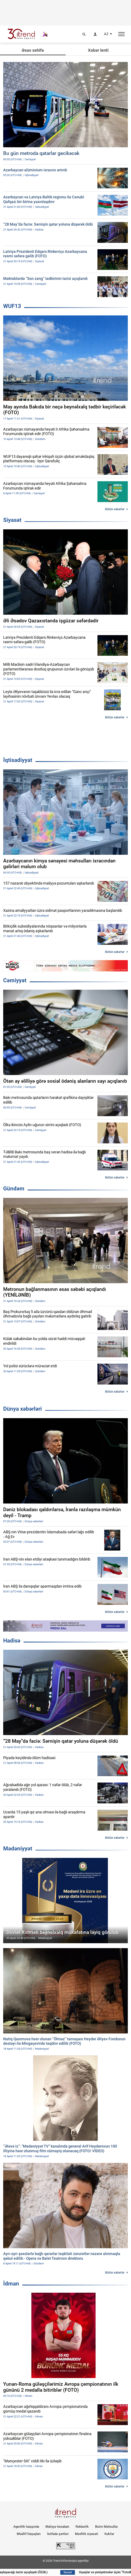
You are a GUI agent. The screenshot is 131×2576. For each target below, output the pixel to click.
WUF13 (12, 306)
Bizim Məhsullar (106, 2527)
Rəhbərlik (82, 2527)
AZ (106, 34)
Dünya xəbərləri (22, 1409)
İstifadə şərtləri (58, 2534)
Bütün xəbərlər (114, 509)
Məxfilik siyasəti (86, 2534)
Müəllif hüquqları (29, 2534)
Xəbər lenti (98, 50)
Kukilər (109, 2534)
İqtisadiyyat (17, 760)
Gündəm (13, 1188)
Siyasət (12, 520)
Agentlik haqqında (26, 2527)
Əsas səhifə (33, 50)
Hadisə (11, 1640)
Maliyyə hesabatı (57, 2527)
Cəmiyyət (15, 980)
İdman (11, 2283)
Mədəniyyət (17, 1848)
